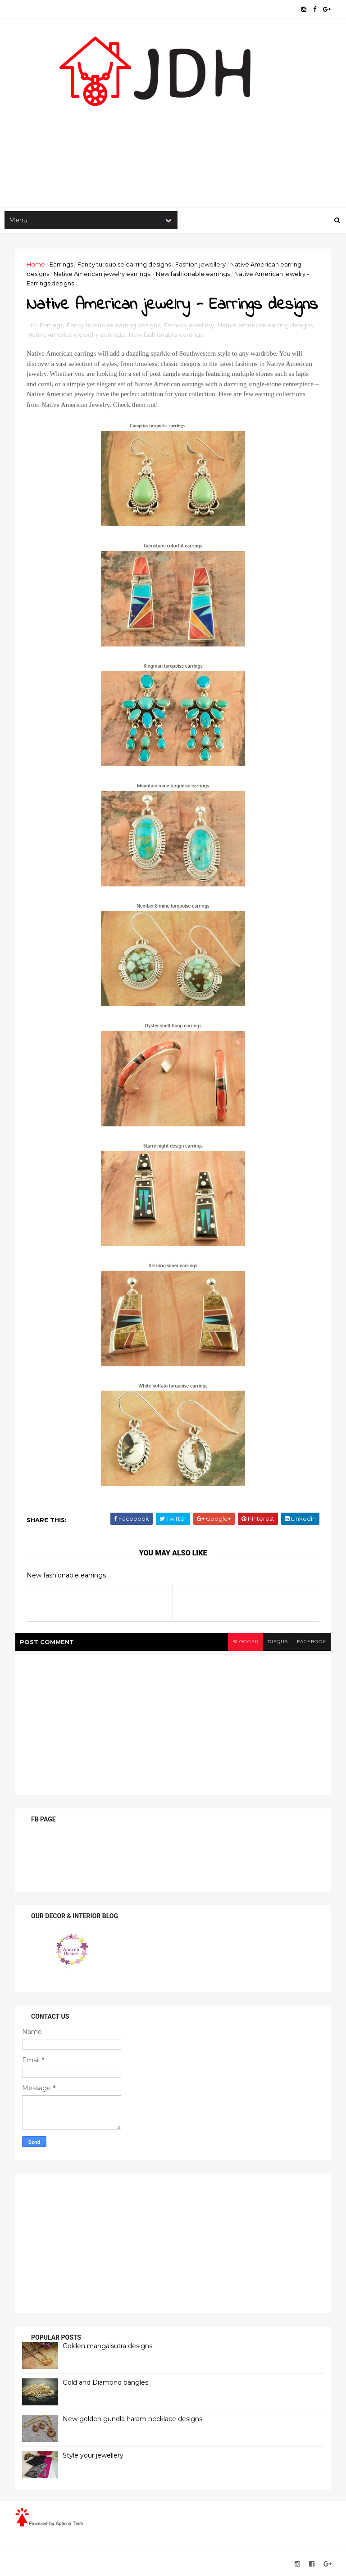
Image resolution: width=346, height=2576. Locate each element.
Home (36, 264)
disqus (278, 1642)
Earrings (61, 264)
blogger (245, 1642)
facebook (311, 1642)
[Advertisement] (173, 135)
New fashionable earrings (193, 273)
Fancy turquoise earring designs (124, 264)
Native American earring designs (265, 325)
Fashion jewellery (200, 264)
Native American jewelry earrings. (102, 273)
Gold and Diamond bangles (105, 2382)
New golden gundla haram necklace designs (132, 2419)
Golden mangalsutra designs (107, 2346)
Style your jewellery (93, 2455)
